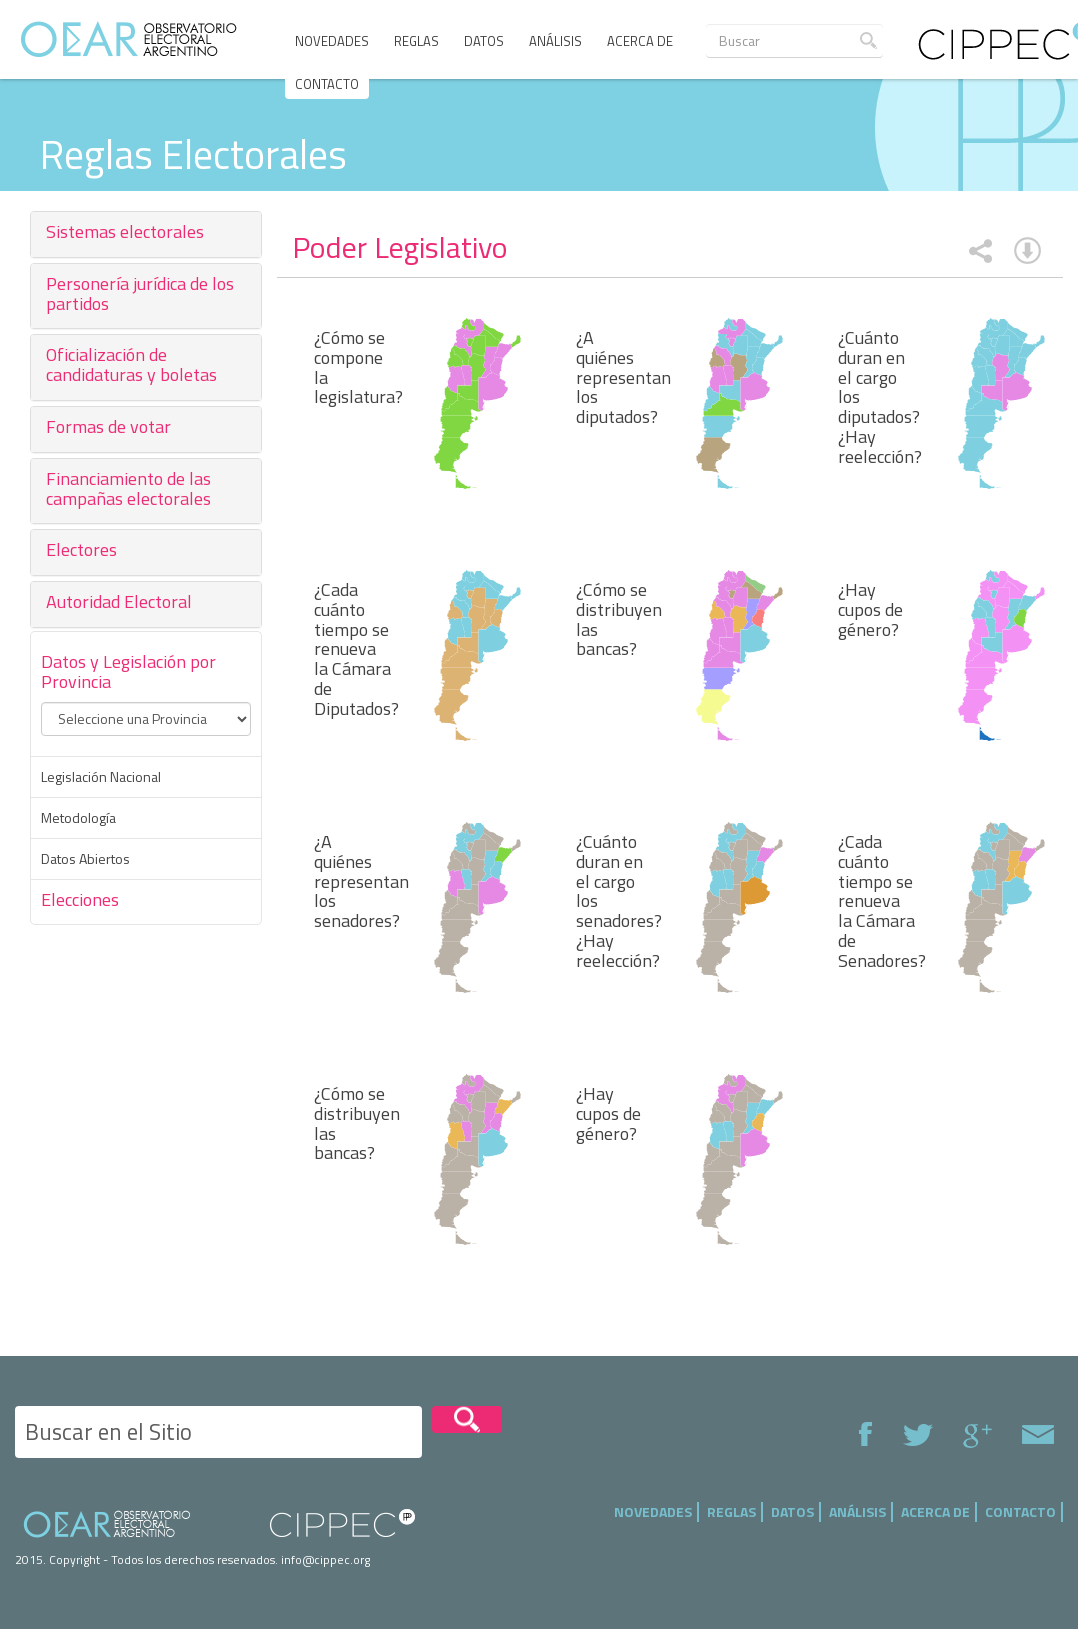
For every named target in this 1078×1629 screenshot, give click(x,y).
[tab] (146, 234)
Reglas (416, 41)
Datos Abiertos (85, 859)
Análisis (555, 41)
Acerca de (640, 41)
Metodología (78, 818)
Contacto (327, 84)
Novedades (332, 41)
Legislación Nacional (101, 777)
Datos (484, 41)
